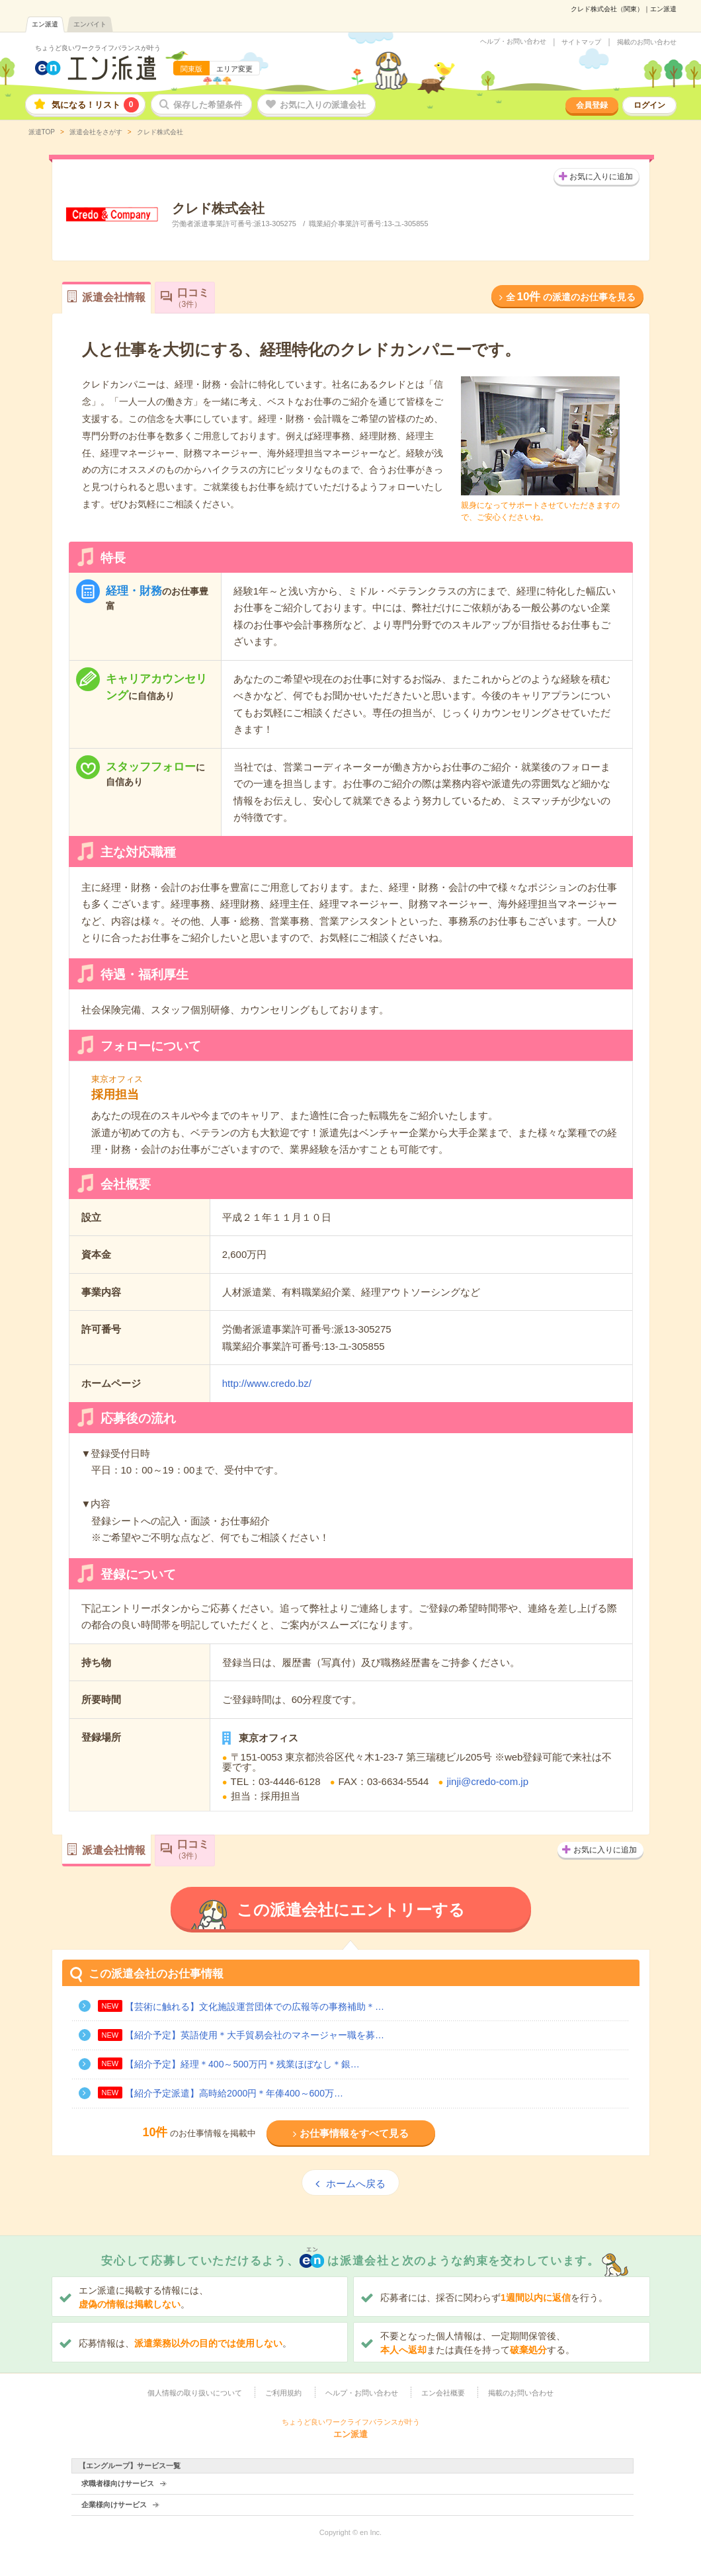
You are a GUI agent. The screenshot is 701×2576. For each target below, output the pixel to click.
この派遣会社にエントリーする (351, 1910)
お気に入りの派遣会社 (323, 105)
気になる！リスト (95, 104)
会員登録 (592, 105)
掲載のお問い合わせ (647, 42)
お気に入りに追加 (601, 176)
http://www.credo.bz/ (266, 1383)
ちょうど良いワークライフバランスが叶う (98, 48)
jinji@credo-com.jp (487, 1781)
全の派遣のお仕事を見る (571, 296)
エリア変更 (234, 69)
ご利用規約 (283, 2393)
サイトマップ (581, 42)
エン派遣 (45, 24)
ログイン (649, 105)
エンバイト (89, 24)
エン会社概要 (443, 2393)
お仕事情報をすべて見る (354, 2133)
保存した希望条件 (207, 105)
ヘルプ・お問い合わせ (513, 41)
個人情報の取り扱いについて (194, 2393)
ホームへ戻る (356, 2183)
